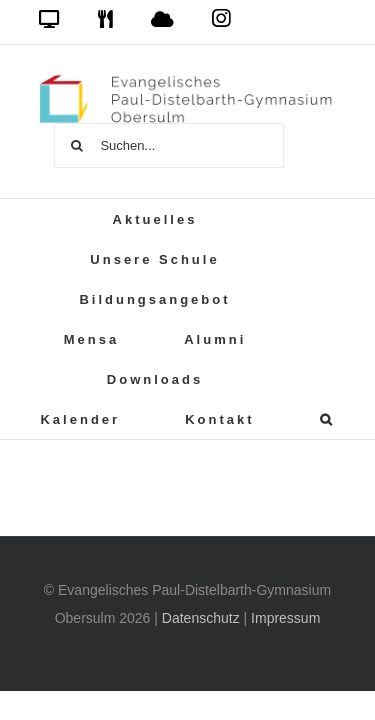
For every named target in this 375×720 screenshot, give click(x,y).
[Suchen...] (169, 145)
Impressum (285, 618)
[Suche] (76, 145)
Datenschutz (201, 618)
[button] (327, 419)
